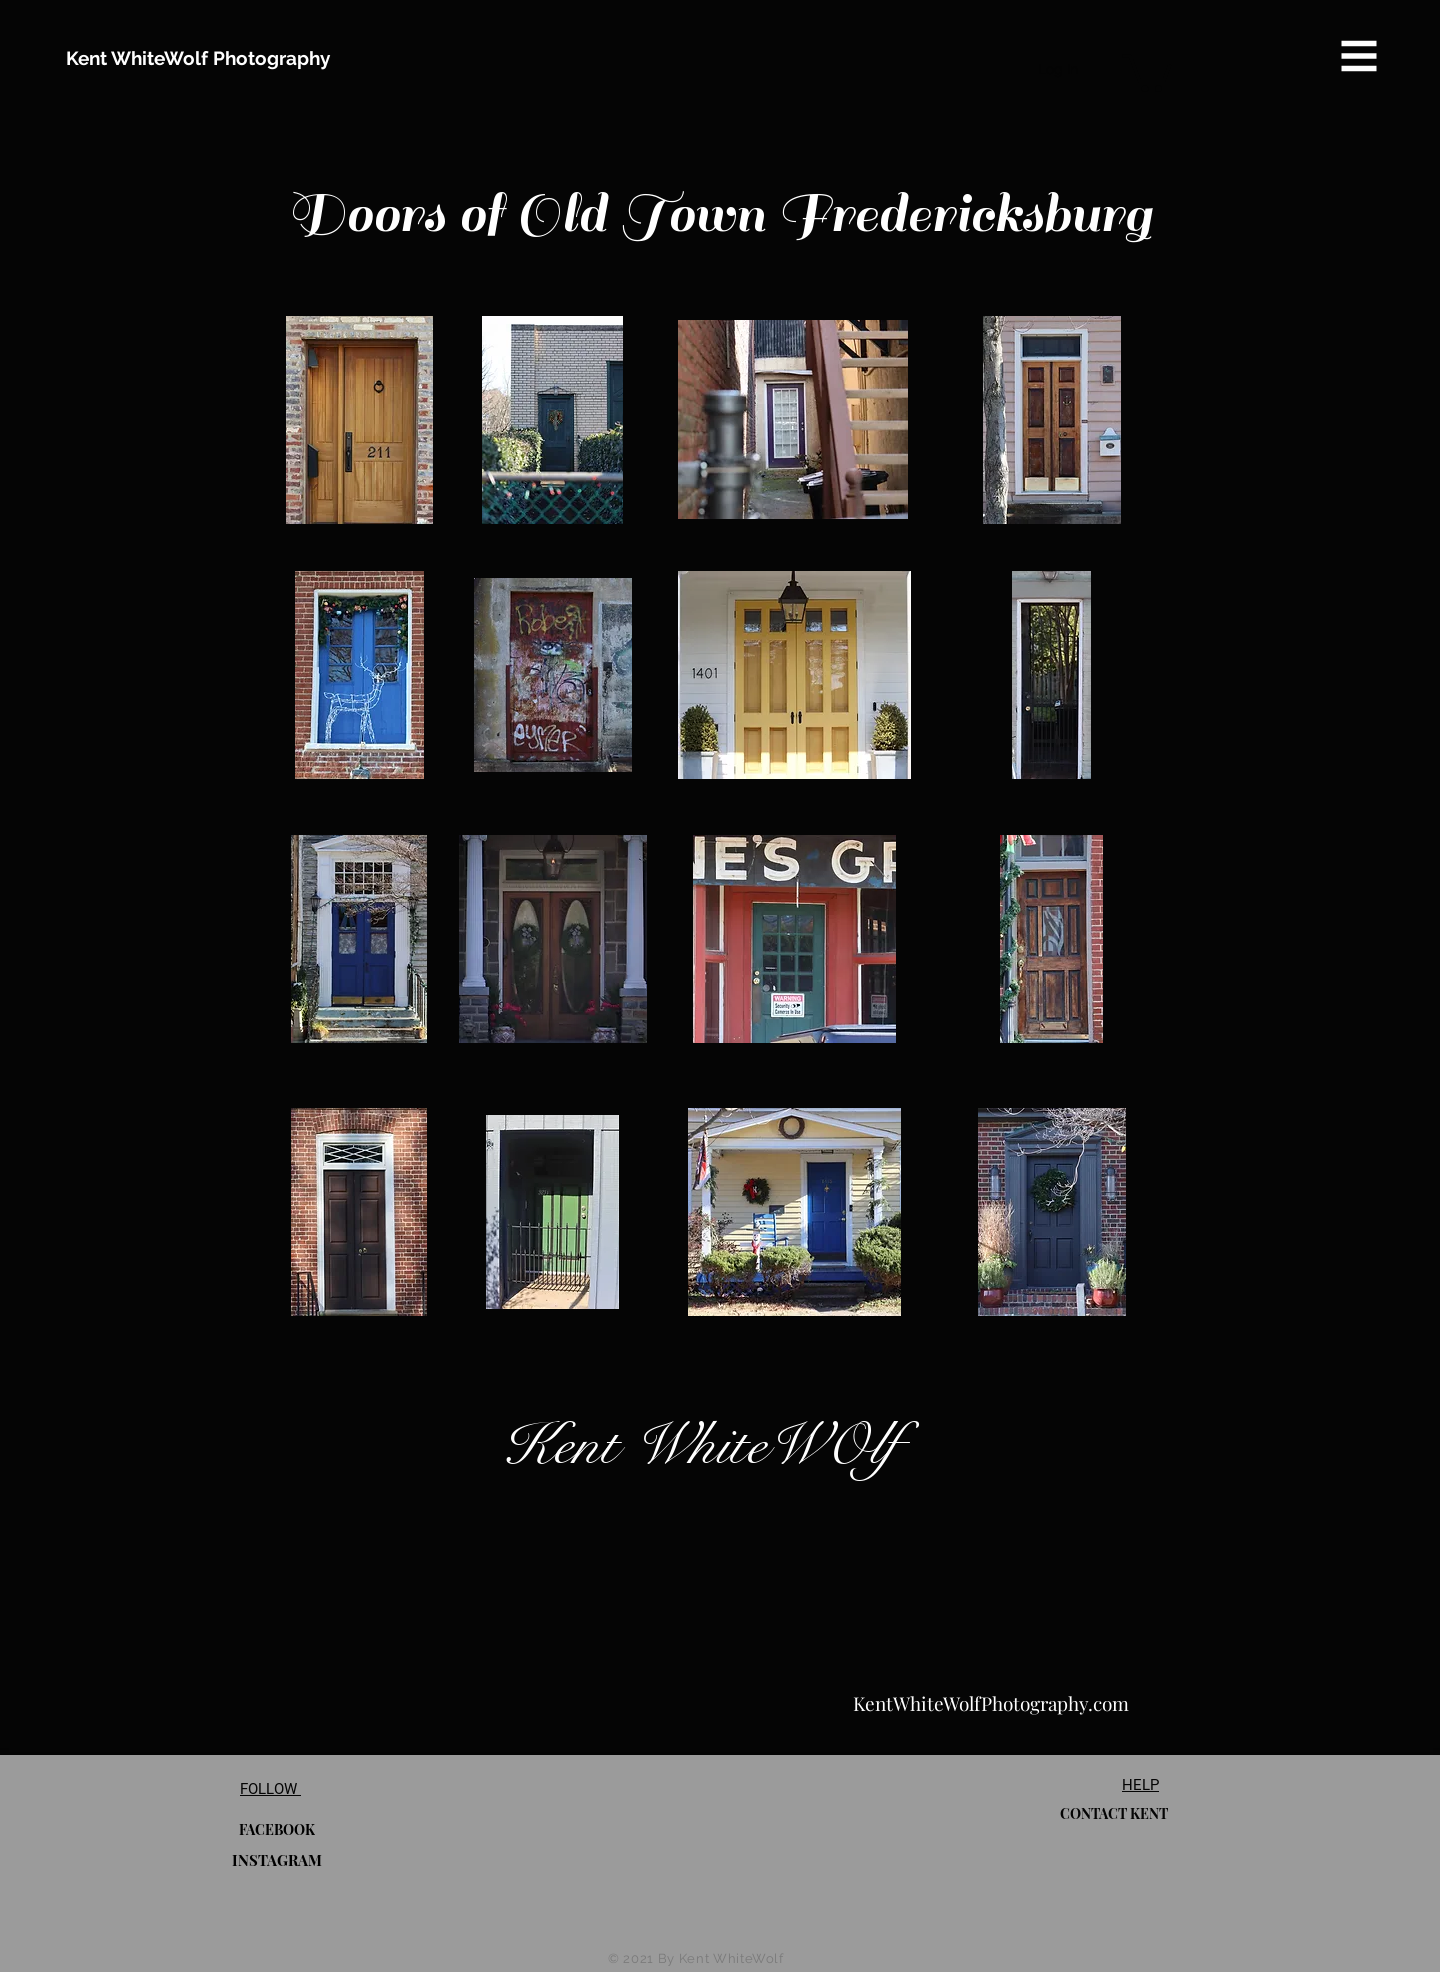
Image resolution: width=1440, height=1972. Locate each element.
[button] (1359, 56)
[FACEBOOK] (276, 1829)
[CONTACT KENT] (1114, 1813)
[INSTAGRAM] (276, 1860)
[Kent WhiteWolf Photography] (198, 58)
